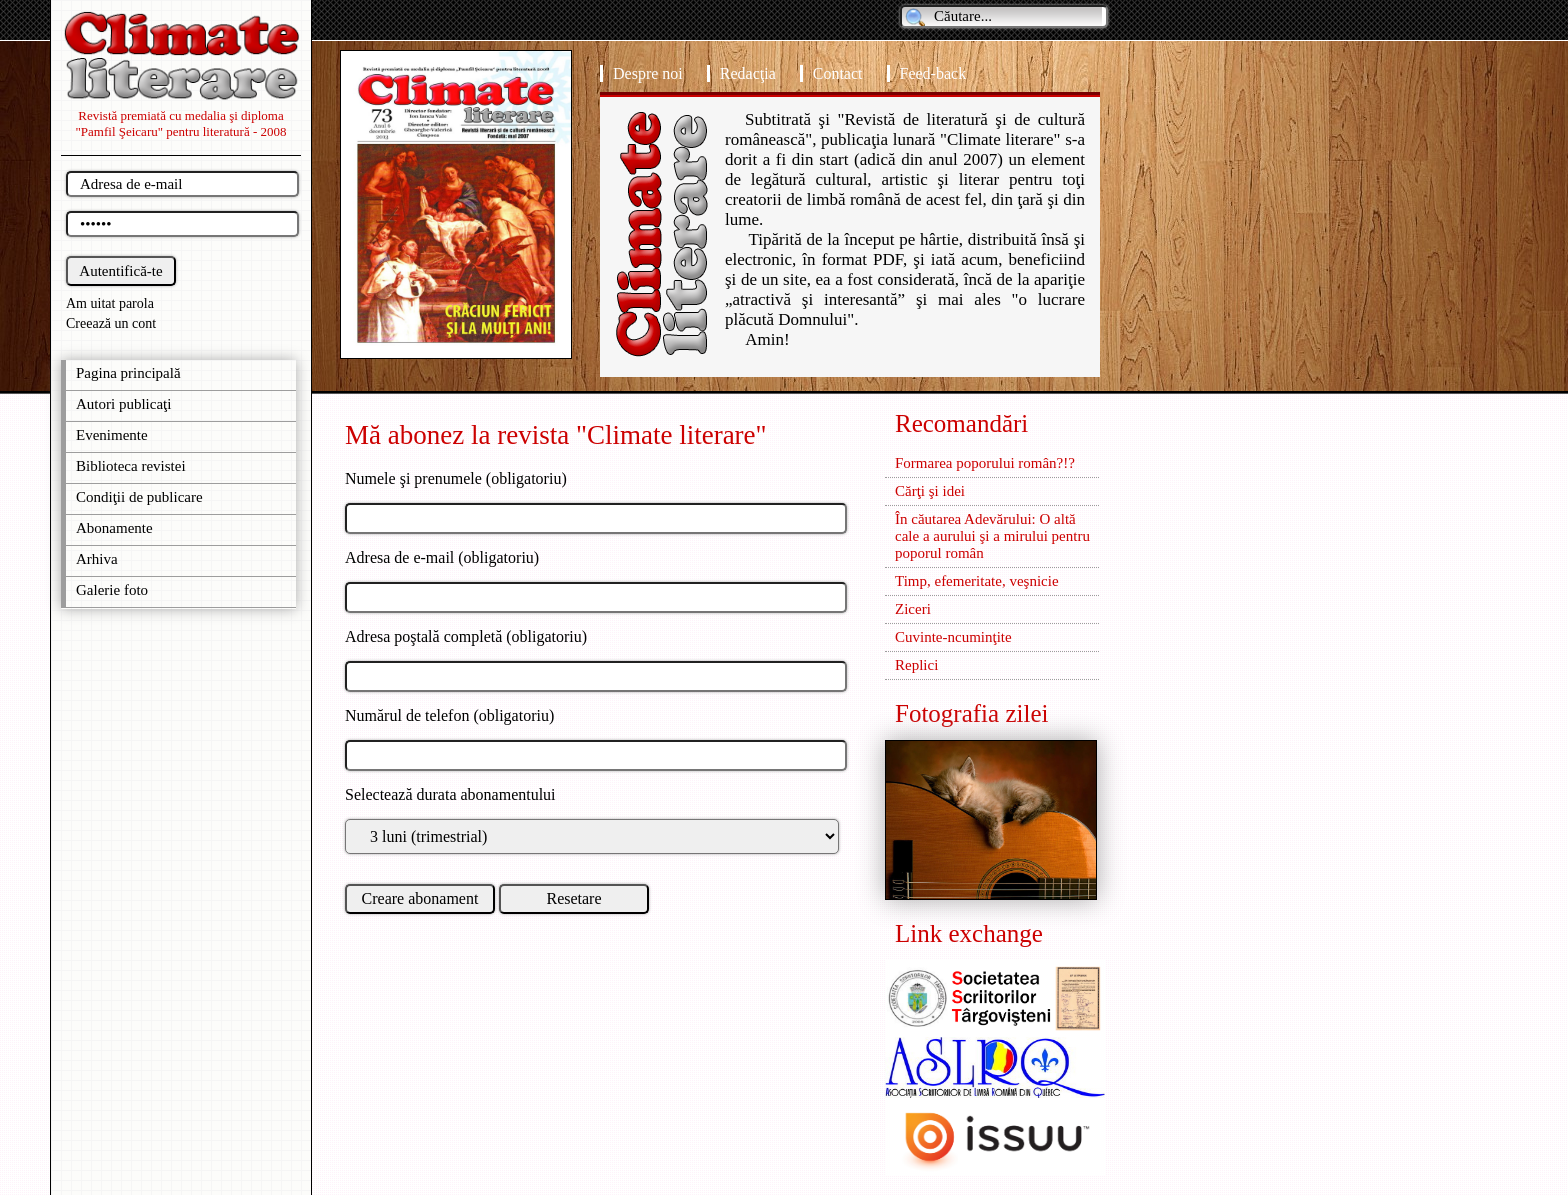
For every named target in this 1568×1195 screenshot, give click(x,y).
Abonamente (114, 528)
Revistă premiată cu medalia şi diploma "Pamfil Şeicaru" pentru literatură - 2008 (181, 123)
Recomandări (961, 423)
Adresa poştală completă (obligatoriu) (466, 636)
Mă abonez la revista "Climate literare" (556, 435)
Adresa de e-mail (399, 557)
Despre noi (648, 73)
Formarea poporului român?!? (985, 463)
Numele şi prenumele (415, 478)
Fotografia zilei (971, 713)
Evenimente (112, 435)
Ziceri (913, 609)
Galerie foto (112, 590)
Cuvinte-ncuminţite (953, 637)
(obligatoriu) (496, 557)
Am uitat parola (110, 303)
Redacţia (748, 73)
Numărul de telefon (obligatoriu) (449, 715)
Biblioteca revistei (131, 466)
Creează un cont (111, 323)
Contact (838, 73)
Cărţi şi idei (930, 491)
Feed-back (933, 73)
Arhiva (97, 559)
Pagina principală (128, 373)
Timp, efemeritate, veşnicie (977, 581)
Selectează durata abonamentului (450, 794)
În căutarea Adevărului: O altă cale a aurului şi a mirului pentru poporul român (992, 536)
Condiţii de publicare (139, 497)
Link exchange (969, 933)
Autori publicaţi (123, 404)
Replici (916, 665)
